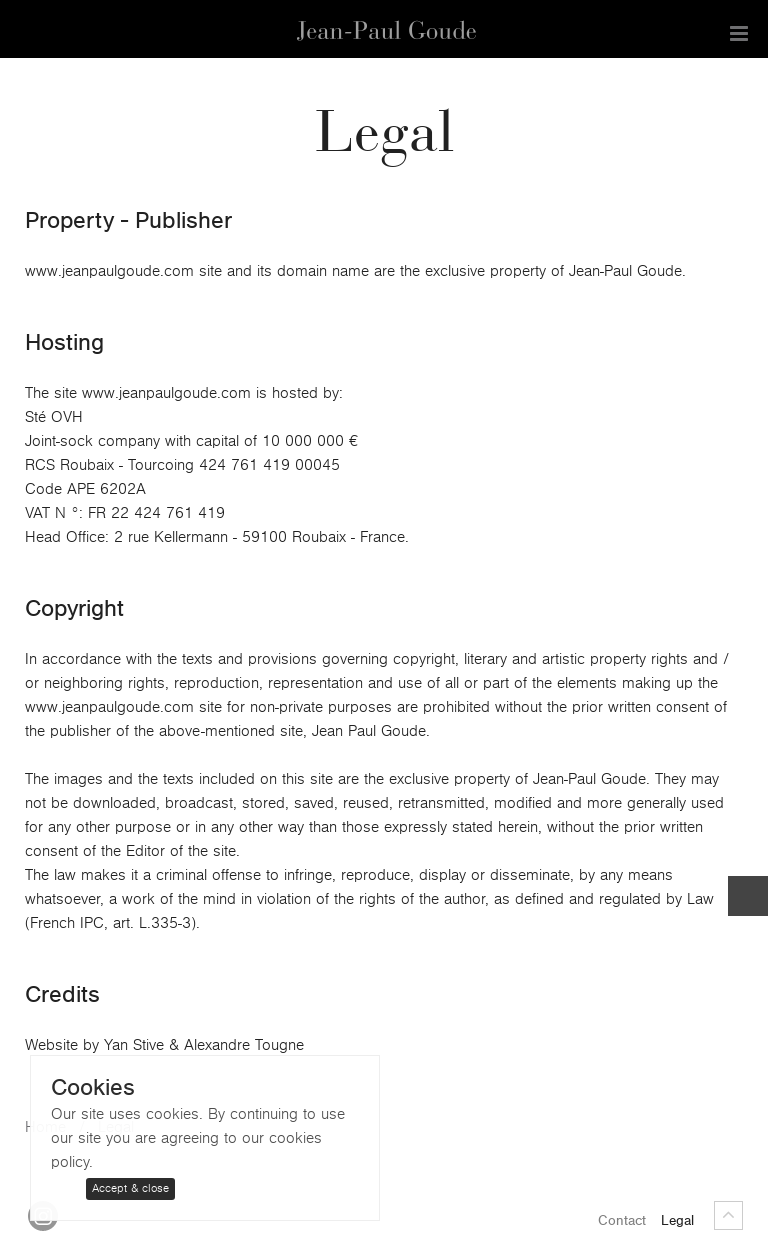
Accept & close (130, 1188)
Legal (677, 1221)
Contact (622, 1221)
